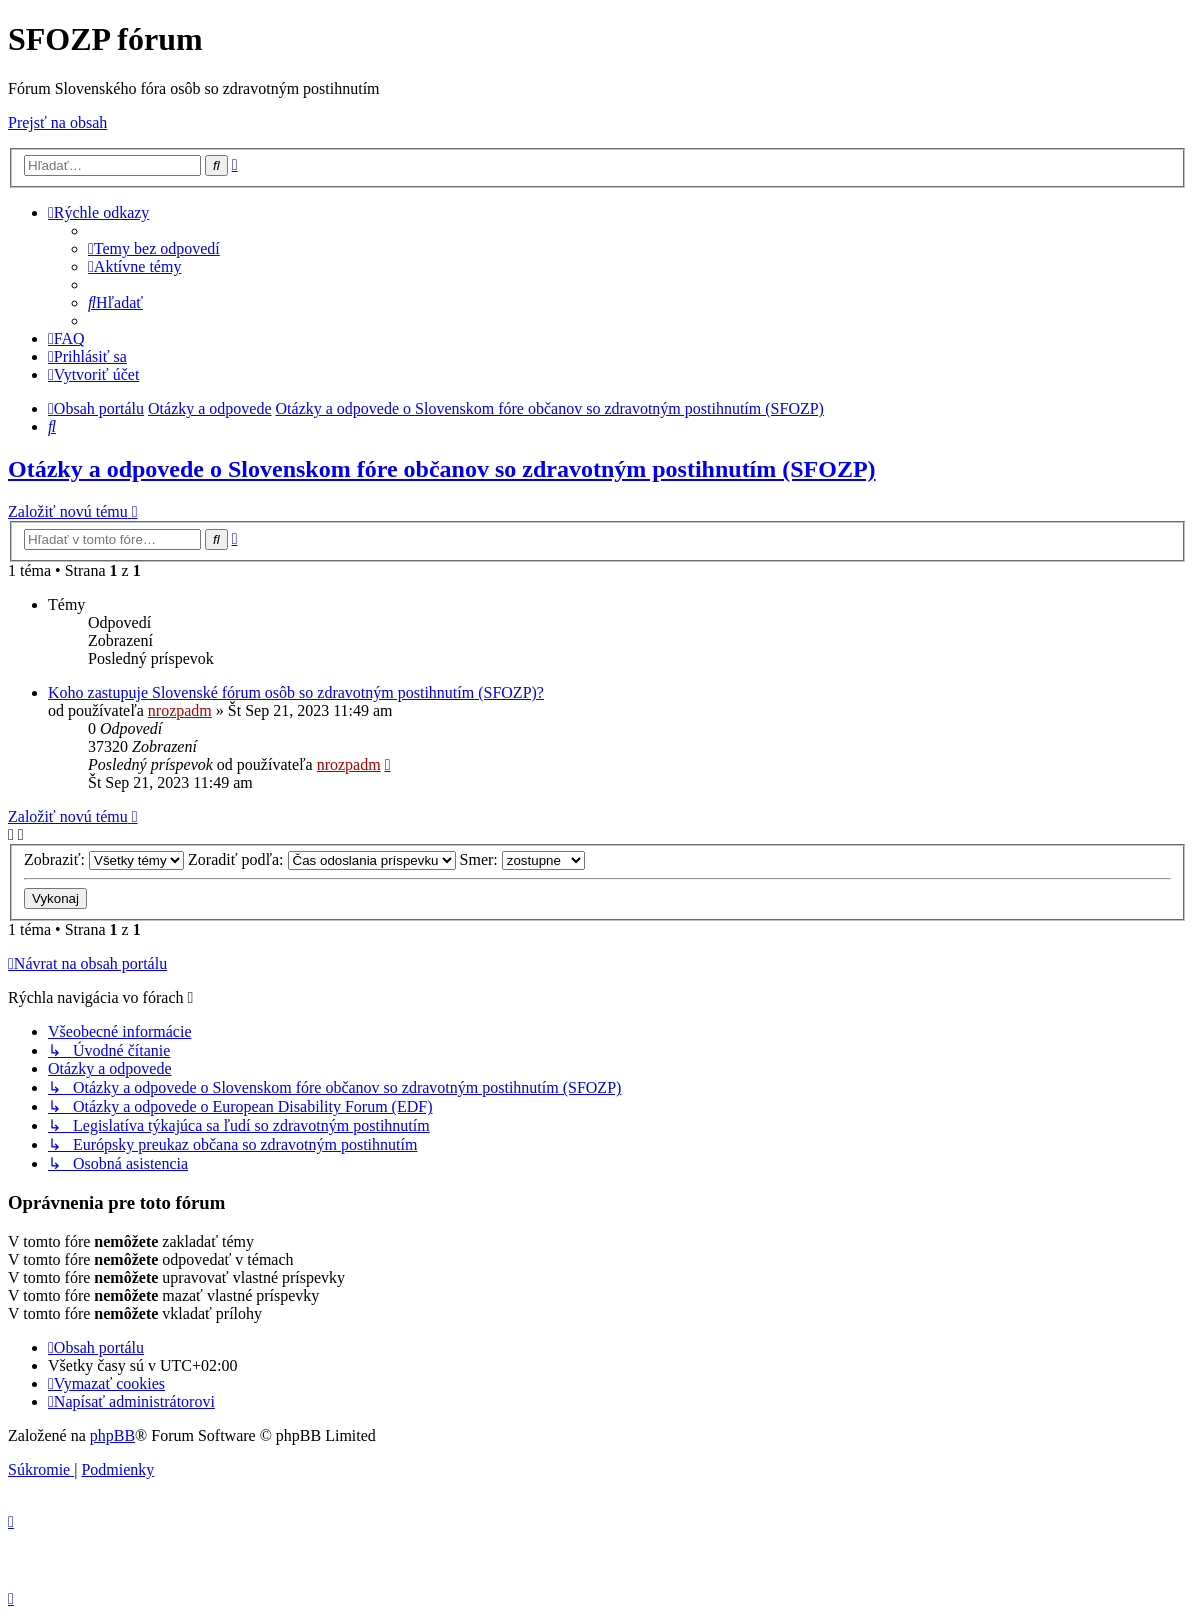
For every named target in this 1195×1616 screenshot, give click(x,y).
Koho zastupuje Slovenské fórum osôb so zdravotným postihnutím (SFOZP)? (296, 692)
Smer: (522, 859)
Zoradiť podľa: (322, 859)
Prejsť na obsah (57, 122)
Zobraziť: (104, 859)
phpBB (112, 1435)
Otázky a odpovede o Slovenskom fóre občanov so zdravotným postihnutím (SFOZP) (442, 469)
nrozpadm (180, 710)
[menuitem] (154, 248)
